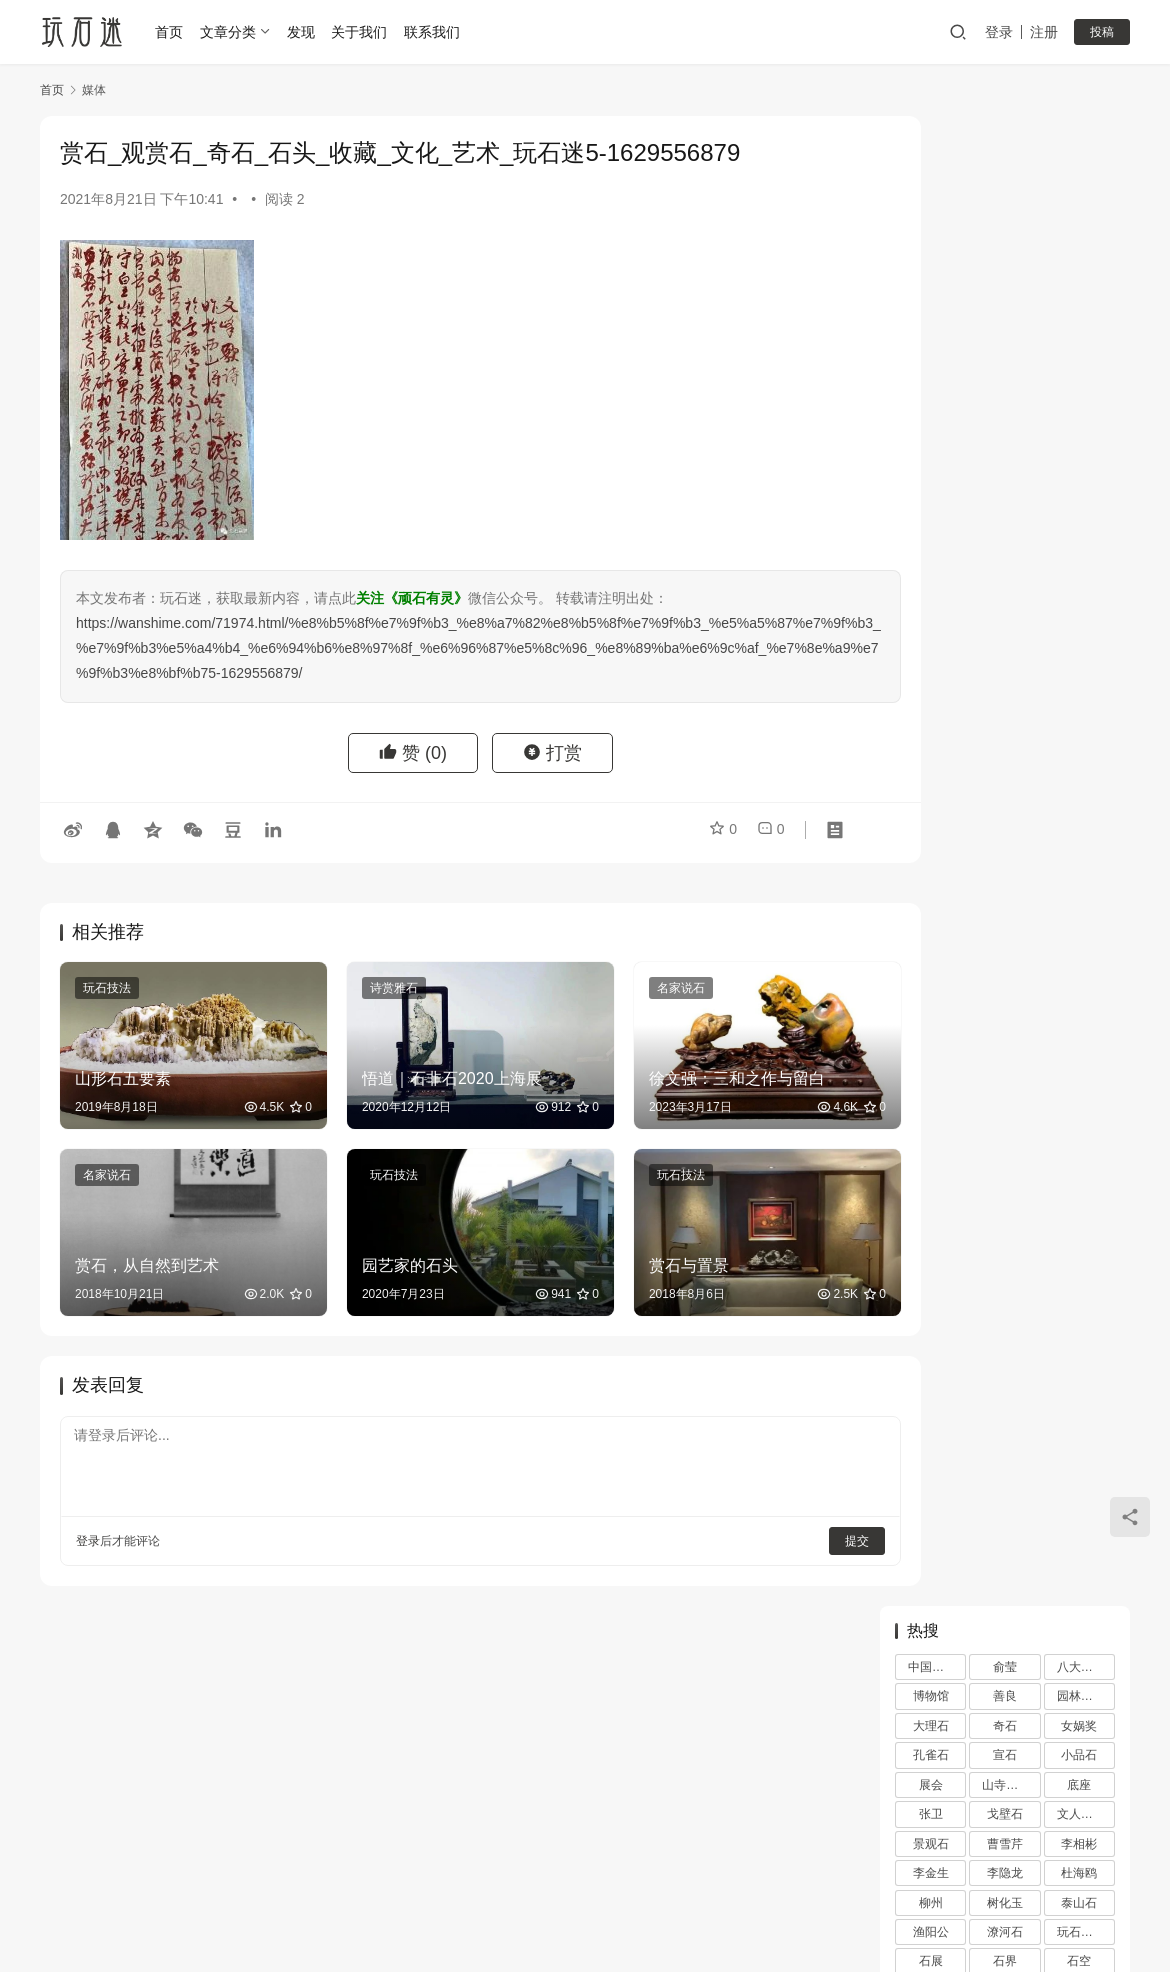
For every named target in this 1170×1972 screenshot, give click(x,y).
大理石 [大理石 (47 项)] (931, 236)
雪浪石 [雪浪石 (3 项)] (1005, 619)
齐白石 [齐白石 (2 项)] (1005, 649)
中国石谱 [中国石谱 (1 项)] (932, 177)
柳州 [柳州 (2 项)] (931, 413)
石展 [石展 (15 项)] (931, 472)
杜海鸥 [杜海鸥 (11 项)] (1079, 383)
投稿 (1102, 32)
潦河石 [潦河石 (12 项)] (1005, 442)
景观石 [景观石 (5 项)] (931, 354)
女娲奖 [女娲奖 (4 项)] (1079, 236)
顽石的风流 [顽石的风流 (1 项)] (1086, 619)
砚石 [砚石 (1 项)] (931, 501)
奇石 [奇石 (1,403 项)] (1005, 236)
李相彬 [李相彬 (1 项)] (1079, 354)
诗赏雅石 (374, 988)
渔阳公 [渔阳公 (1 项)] (931, 442)
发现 (304, 32)
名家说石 (640, 988)
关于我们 (363, 32)
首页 (173, 32)
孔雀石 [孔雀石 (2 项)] (931, 266)
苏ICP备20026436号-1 (689, 1911)
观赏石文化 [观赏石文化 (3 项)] (1086, 531)
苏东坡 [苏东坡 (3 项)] (1079, 501)
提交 (796, 1515)
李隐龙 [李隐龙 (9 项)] (1005, 383)
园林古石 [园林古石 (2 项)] (1081, 207)
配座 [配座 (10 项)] (1079, 560)
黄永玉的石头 (1047, 1117)
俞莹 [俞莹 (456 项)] (1005, 177)
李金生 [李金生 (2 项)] (931, 383)
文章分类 (232, 32)
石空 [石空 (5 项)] (1079, 472)
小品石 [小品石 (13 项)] (1079, 266)
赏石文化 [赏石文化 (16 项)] (1006, 560)
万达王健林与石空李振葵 (982, 860)
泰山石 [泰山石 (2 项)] (1079, 413)
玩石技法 (107, 988)
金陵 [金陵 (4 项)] (931, 590)
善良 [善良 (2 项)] (1005, 207)
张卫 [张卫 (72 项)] (931, 325)
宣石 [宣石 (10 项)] (1005, 266)
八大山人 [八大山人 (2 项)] (1081, 177)
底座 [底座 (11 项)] (1079, 295)
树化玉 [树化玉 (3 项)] (1005, 413)
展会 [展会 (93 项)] (931, 295)
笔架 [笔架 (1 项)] (1005, 501)
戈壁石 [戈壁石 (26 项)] (1005, 325)
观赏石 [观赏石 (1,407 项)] (1005, 531)
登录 (999, 32)
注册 (1044, 32)
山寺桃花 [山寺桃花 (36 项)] (1006, 295)
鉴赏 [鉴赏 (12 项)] (1005, 590)
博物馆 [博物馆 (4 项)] (931, 207)
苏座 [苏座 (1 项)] (931, 531)
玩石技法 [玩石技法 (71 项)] (1081, 442)
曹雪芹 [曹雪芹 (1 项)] (1005, 354)
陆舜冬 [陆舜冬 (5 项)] (1079, 590)
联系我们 (436, 32)
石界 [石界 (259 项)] (1005, 472)
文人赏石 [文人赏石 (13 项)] (1081, 325)
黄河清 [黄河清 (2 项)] (931, 649)
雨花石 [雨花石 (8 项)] (931, 619)
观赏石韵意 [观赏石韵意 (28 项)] (937, 560)
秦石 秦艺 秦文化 (1058, 1213)
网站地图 (658, 1879)
